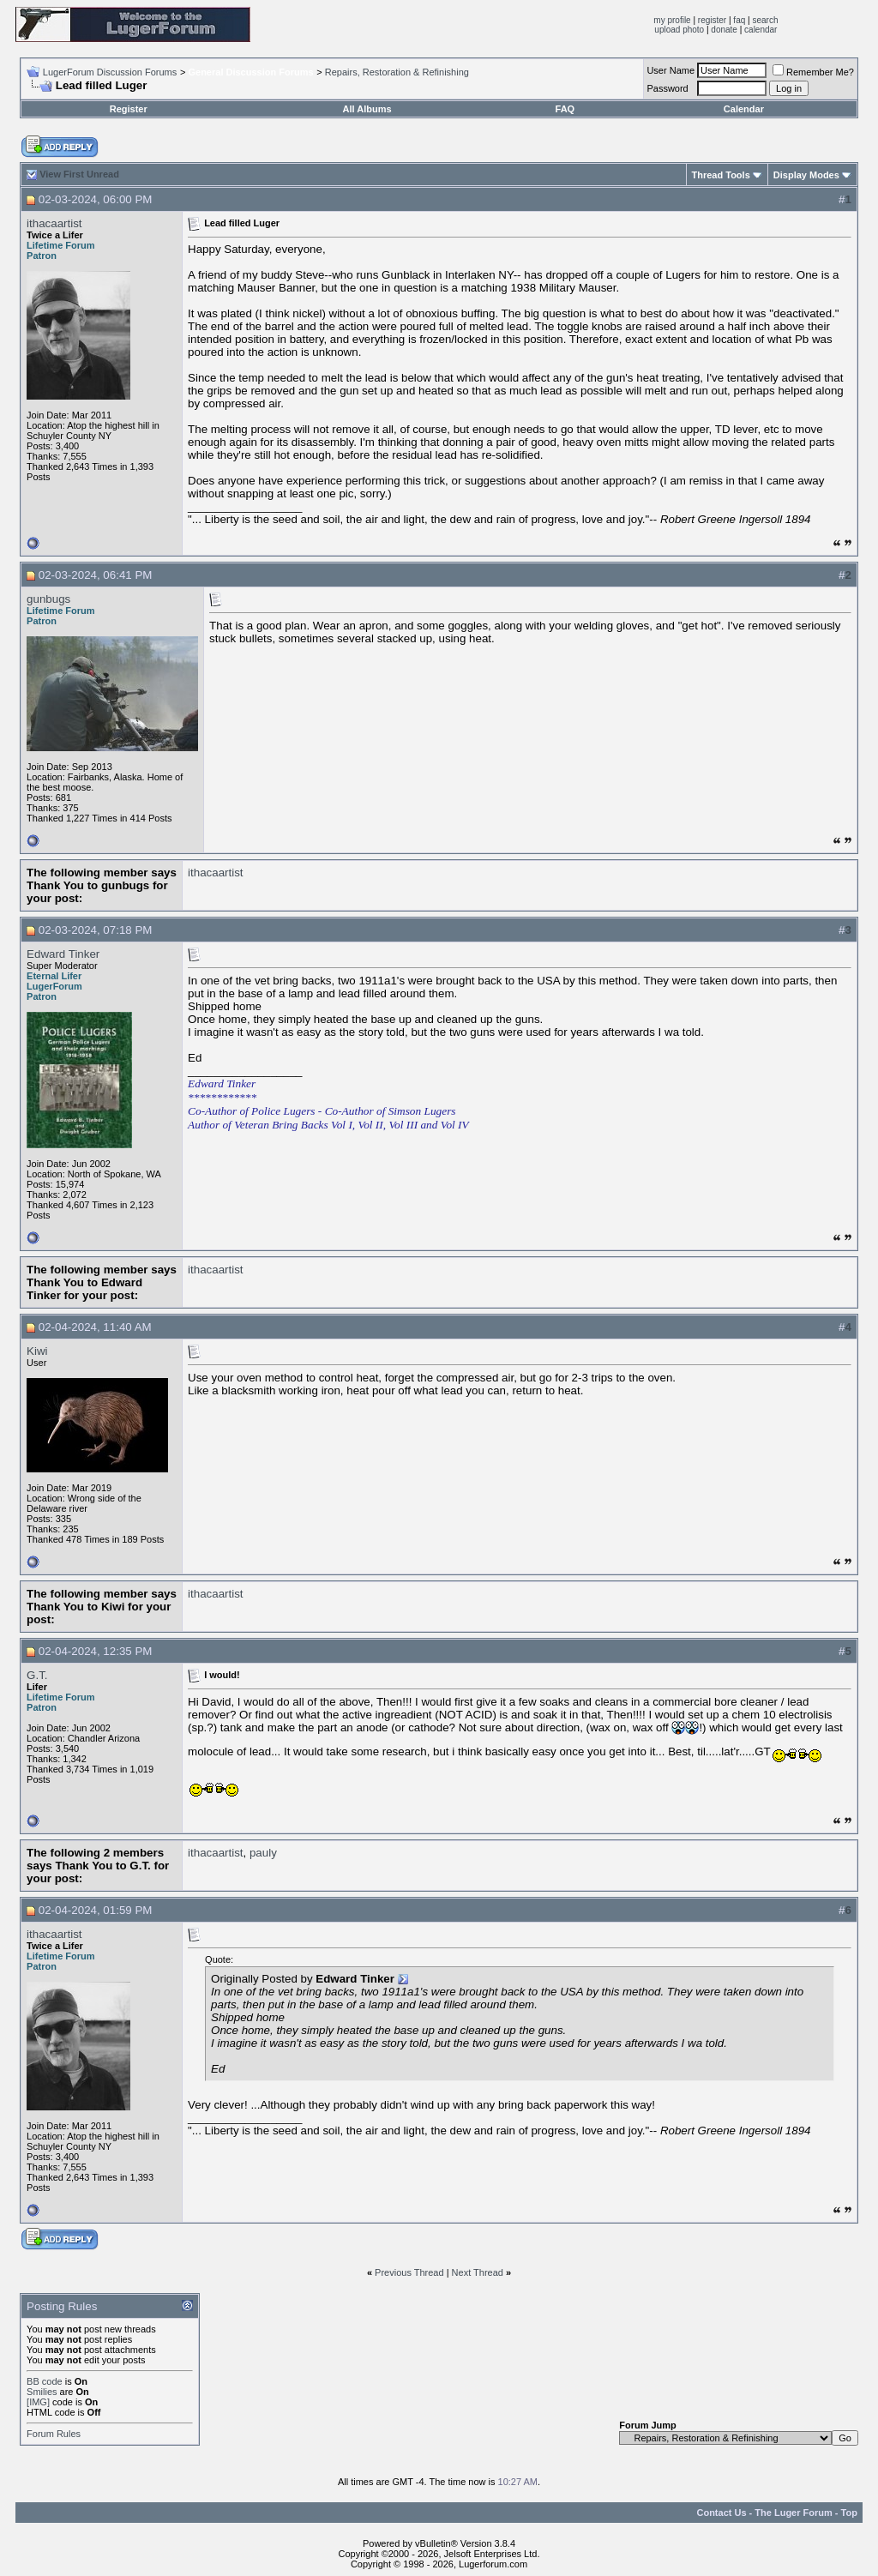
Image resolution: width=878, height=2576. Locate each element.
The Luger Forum (793, 2512)
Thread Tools (721, 175)
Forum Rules (54, 2434)
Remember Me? (813, 72)
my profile (671, 20)
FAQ (565, 109)
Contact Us (721, 2512)
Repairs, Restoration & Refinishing (397, 72)
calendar (760, 29)
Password (667, 88)
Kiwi (37, 1351)
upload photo (679, 29)
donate (724, 29)
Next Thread (477, 2272)
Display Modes (806, 175)
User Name (670, 70)
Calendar (744, 109)
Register (128, 109)
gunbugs (48, 599)
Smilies (42, 2391)
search (765, 20)
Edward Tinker (63, 954)
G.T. (37, 1675)
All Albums (367, 109)
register (712, 20)
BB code (45, 2381)
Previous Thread (409, 2272)
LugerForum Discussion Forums (110, 72)
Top (849, 2512)
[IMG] (38, 2402)
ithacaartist (54, 223)
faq (739, 20)
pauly (263, 1852)
